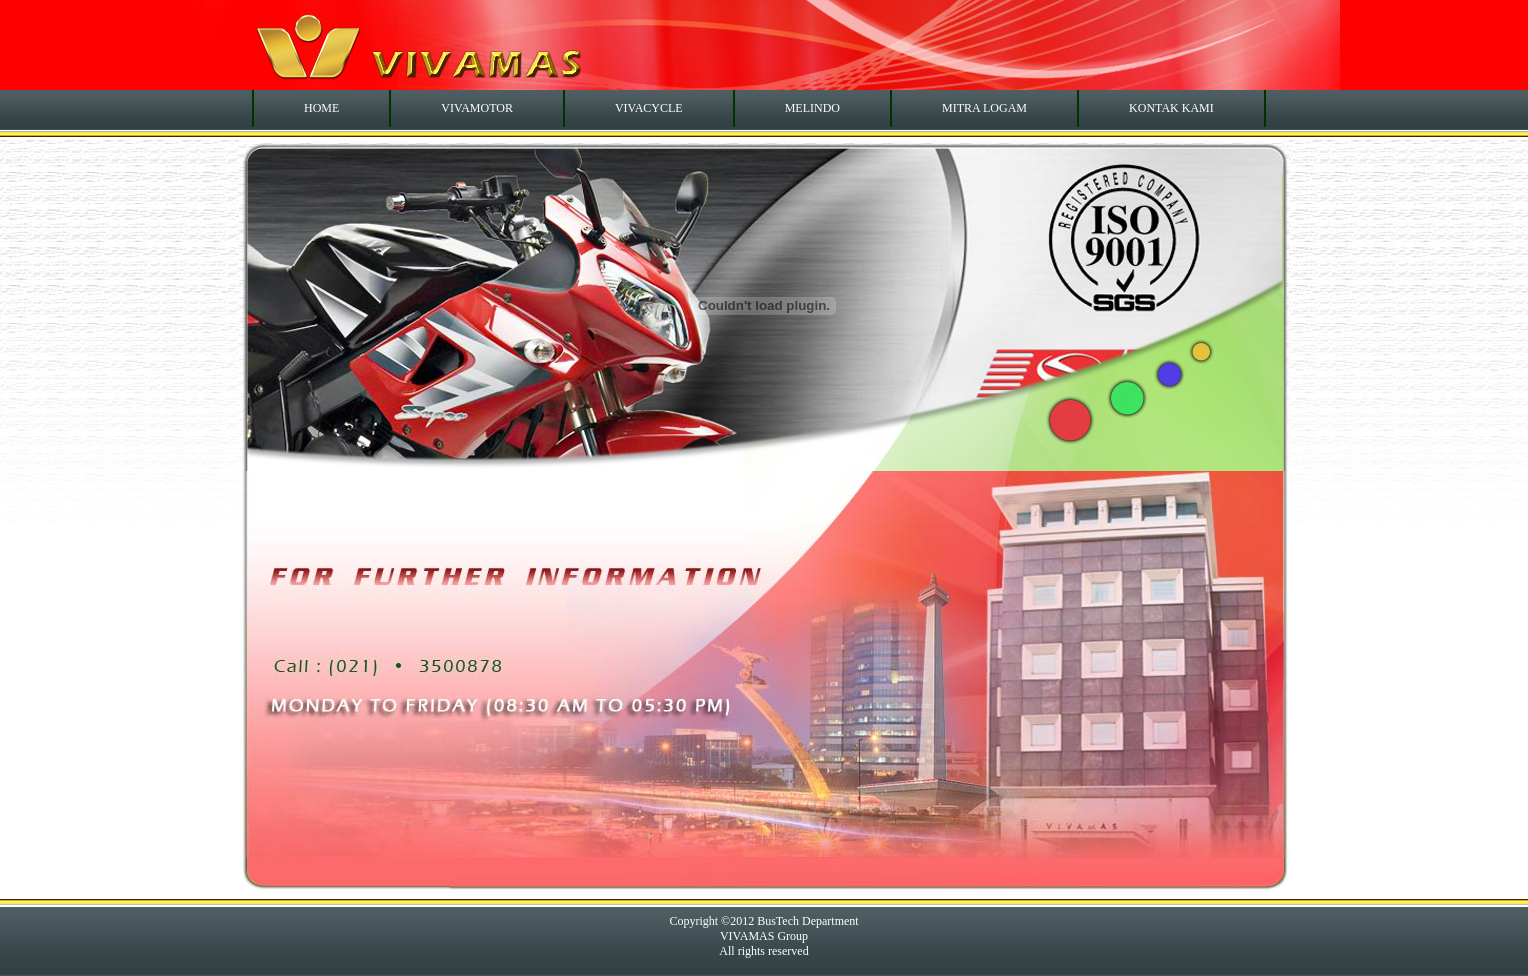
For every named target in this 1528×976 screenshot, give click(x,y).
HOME (321, 108)
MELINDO (812, 108)
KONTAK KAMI (1171, 108)
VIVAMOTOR (477, 108)
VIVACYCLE (649, 108)
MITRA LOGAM (984, 108)
